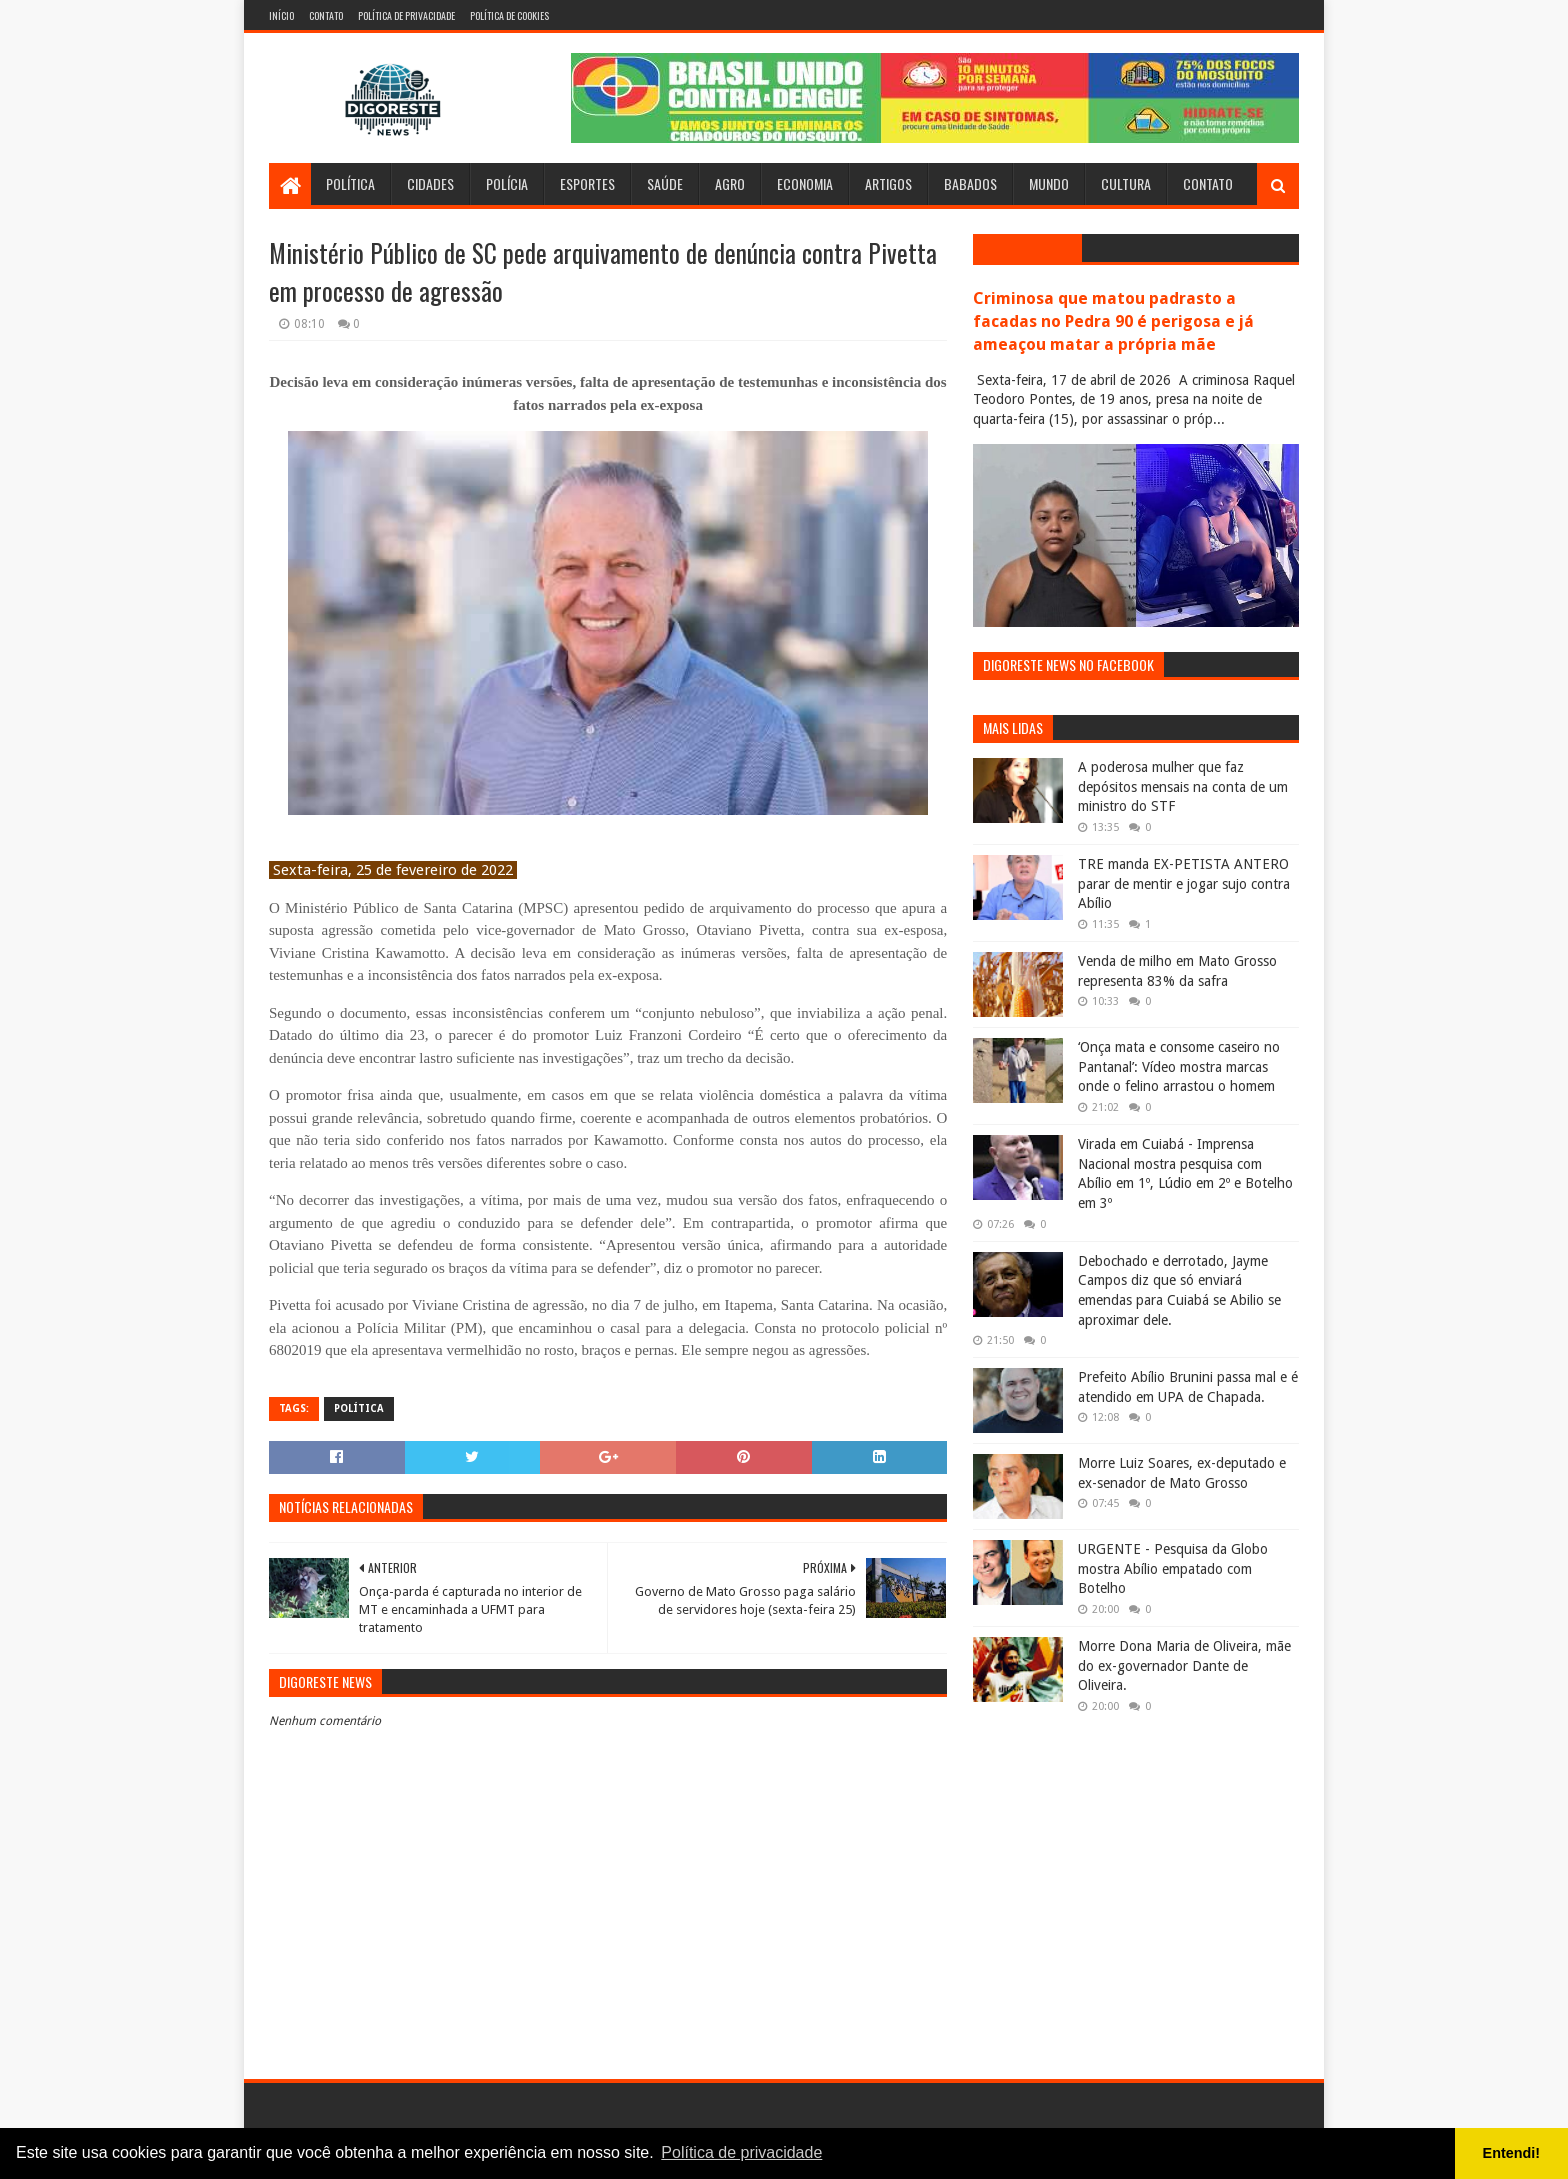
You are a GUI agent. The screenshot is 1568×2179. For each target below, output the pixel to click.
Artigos (888, 183)
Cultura (1126, 183)
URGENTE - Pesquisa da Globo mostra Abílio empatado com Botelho (1173, 1568)
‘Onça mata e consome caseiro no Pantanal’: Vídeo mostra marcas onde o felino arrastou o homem (1179, 1066)
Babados (970, 183)
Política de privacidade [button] (741, 2152)
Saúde (665, 183)
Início (281, 15)
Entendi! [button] (1512, 2153)
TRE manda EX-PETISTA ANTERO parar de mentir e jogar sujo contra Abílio (1184, 883)
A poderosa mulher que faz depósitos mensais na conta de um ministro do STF (1183, 786)
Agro (730, 183)
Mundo (1049, 183)
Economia (805, 183)
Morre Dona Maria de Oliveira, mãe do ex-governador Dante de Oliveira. (1184, 1665)
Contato (326, 15)
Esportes (587, 183)
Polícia (507, 183)
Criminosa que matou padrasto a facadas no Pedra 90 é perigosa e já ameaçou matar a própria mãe (1113, 321)
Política (350, 183)
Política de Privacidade (406, 15)
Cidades (430, 183)
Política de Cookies (509, 15)
